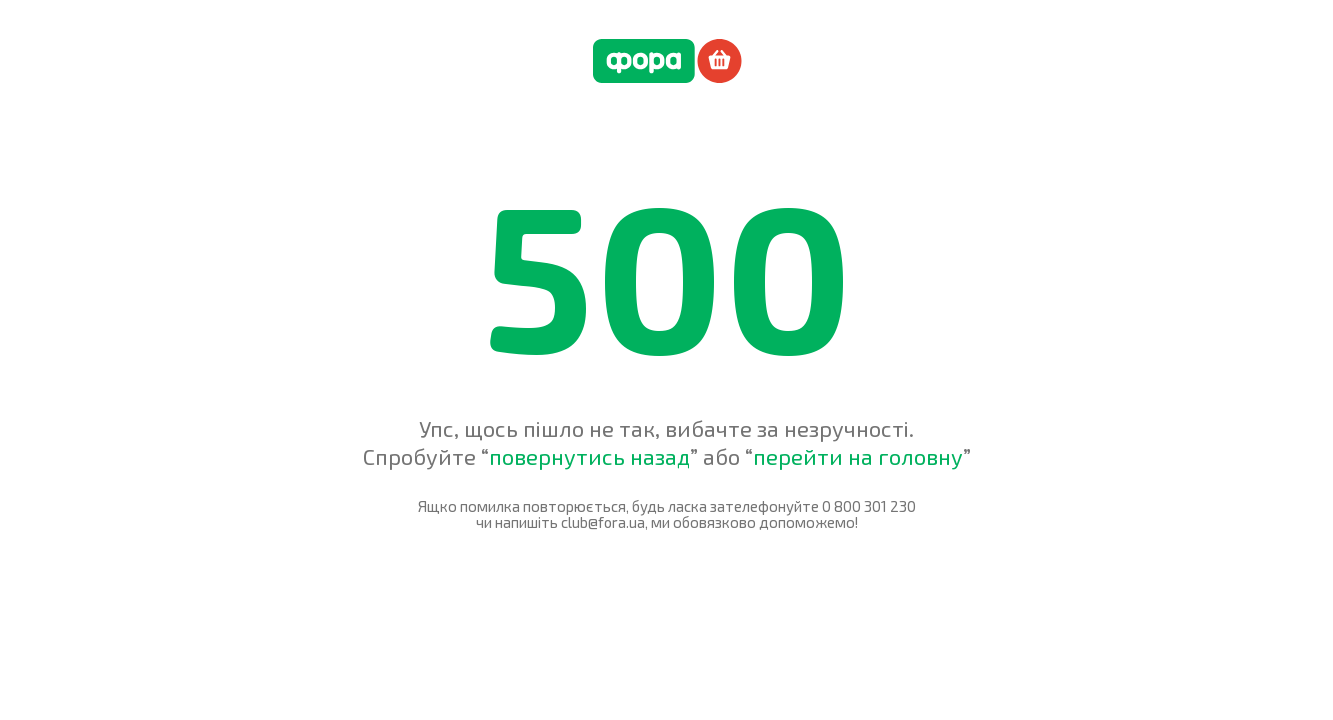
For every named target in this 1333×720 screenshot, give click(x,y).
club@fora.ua (603, 522)
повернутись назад (589, 456)
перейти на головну (858, 456)
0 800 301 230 (869, 506)
